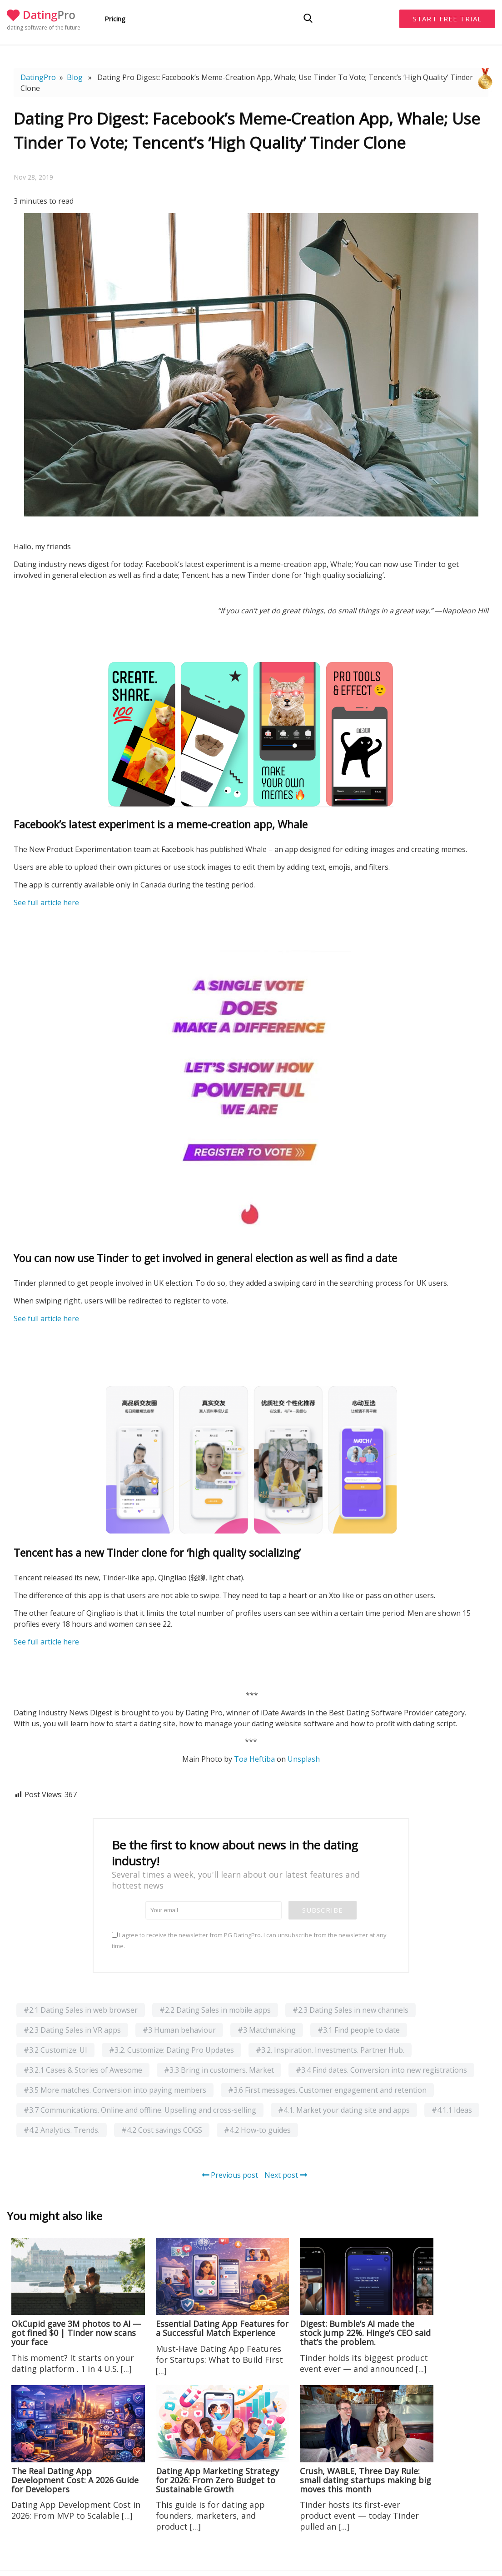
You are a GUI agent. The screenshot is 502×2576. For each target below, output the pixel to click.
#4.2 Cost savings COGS (161, 2130)
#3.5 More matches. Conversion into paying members (115, 2090)
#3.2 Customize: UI (55, 2050)
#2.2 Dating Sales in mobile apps (215, 2010)
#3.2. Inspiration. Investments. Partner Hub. (330, 2050)
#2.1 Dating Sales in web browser (81, 2010)
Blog (75, 77)
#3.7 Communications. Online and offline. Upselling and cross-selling (140, 2110)
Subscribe (322, 1909)
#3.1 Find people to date (359, 2030)
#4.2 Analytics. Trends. (61, 2130)
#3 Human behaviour (179, 2030)
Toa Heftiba (254, 1759)
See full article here (46, 902)
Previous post (230, 2175)
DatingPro (38, 77)
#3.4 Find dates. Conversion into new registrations (381, 2070)
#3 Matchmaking (267, 2030)
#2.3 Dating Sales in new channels (350, 2010)
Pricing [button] (114, 18)
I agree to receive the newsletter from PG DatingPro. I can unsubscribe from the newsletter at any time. (249, 1940)
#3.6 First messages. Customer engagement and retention (327, 2090)
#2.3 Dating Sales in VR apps (72, 2030)
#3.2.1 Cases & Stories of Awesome (83, 2070)
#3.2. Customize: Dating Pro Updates (171, 2050)
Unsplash (304, 1759)
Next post (285, 2175)
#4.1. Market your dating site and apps (344, 2110)
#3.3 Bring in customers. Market (219, 2070)
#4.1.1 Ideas (452, 2110)
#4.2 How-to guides (257, 2130)
